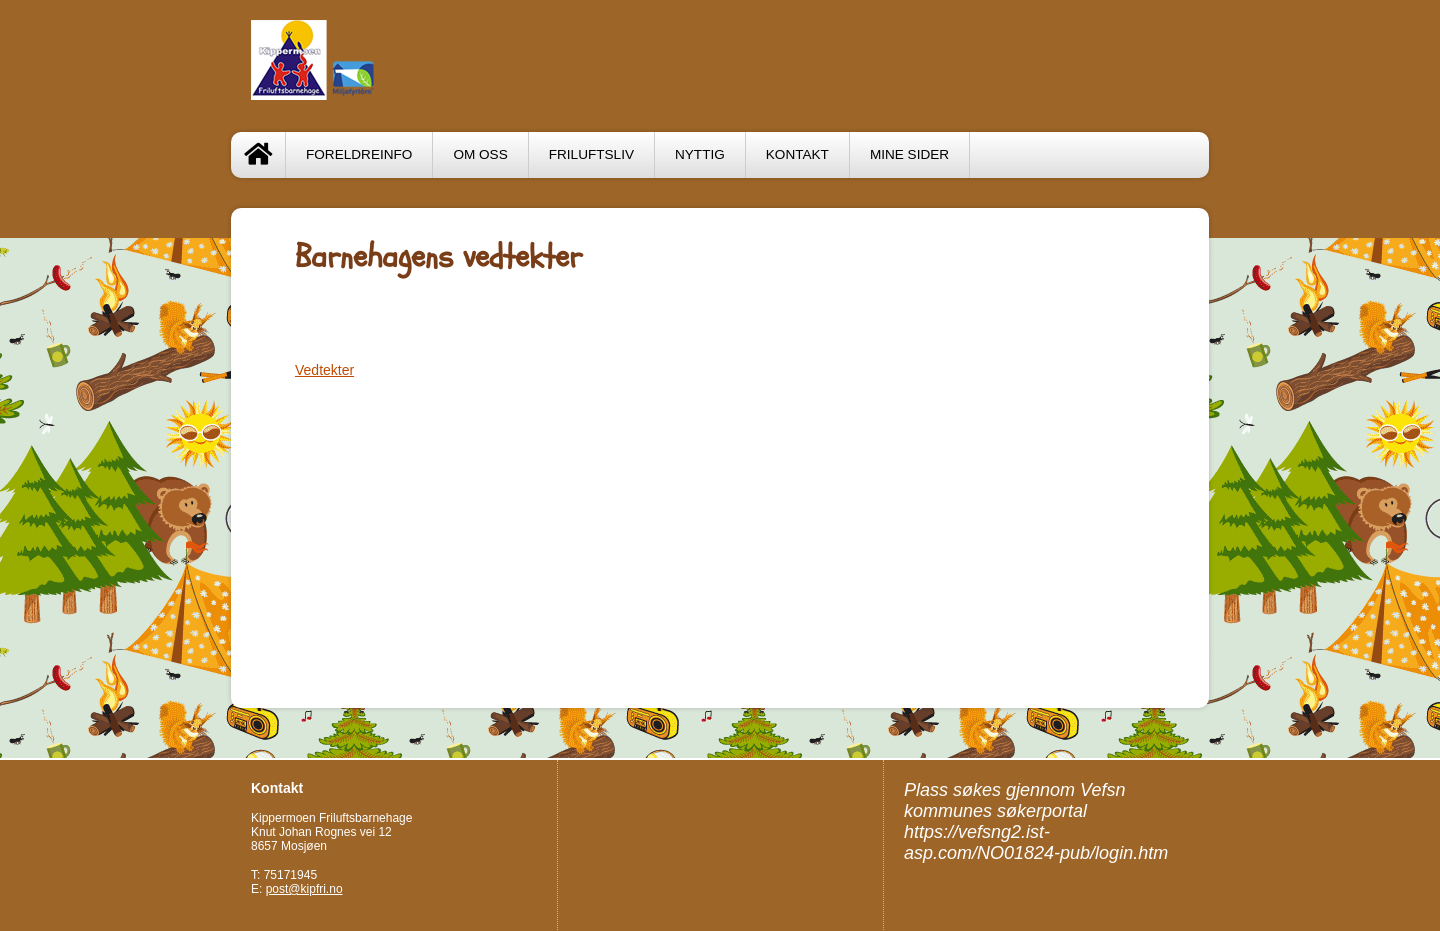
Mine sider (909, 154)
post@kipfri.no (304, 889)
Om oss (480, 154)
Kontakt (797, 154)
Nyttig (700, 154)
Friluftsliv (591, 154)
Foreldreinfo (359, 154)
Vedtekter (324, 370)
